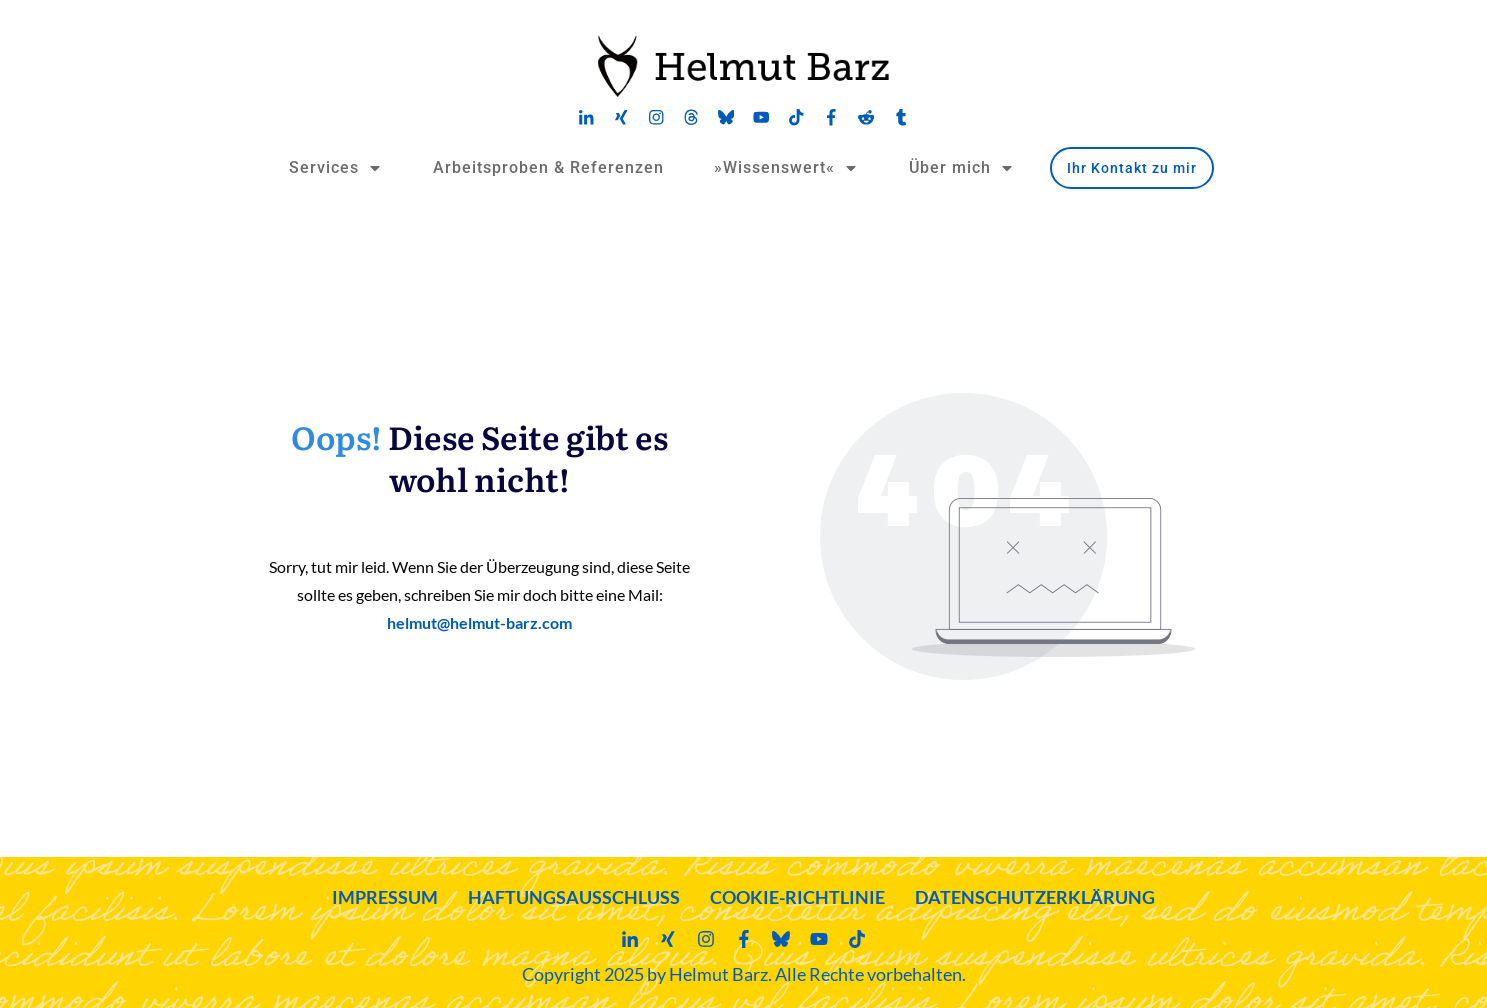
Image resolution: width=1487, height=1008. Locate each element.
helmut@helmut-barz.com (479, 622)
